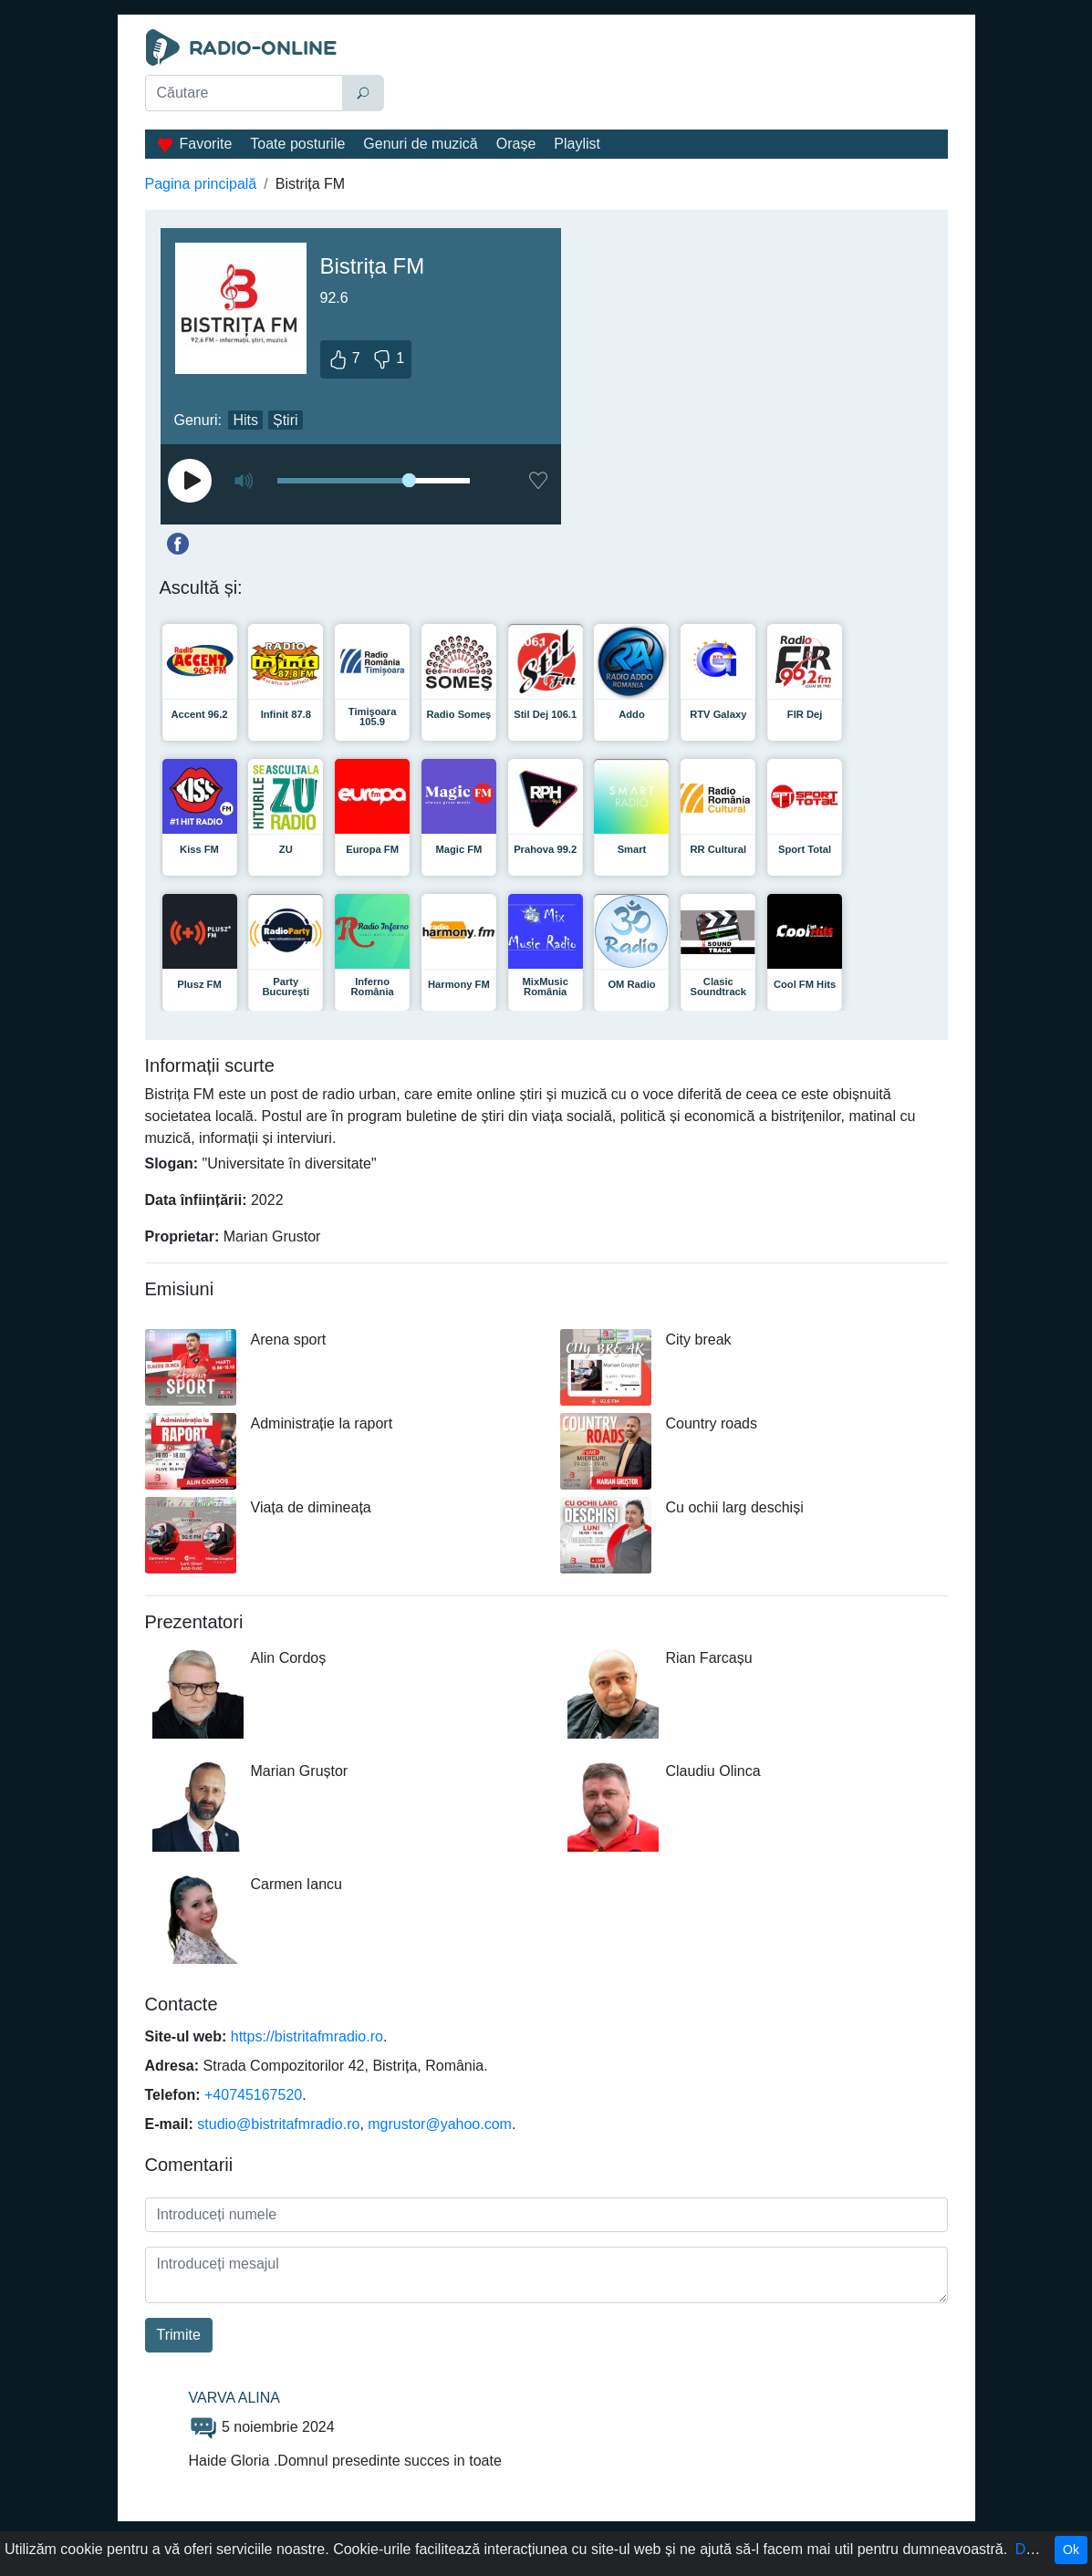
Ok (1071, 2549)
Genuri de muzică (420, 143)
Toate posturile (297, 143)
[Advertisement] (670, 74)
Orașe (516, 143)
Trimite (179, 2334)
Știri (285, 420)
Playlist (577, 143)
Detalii (1035, 2549)
